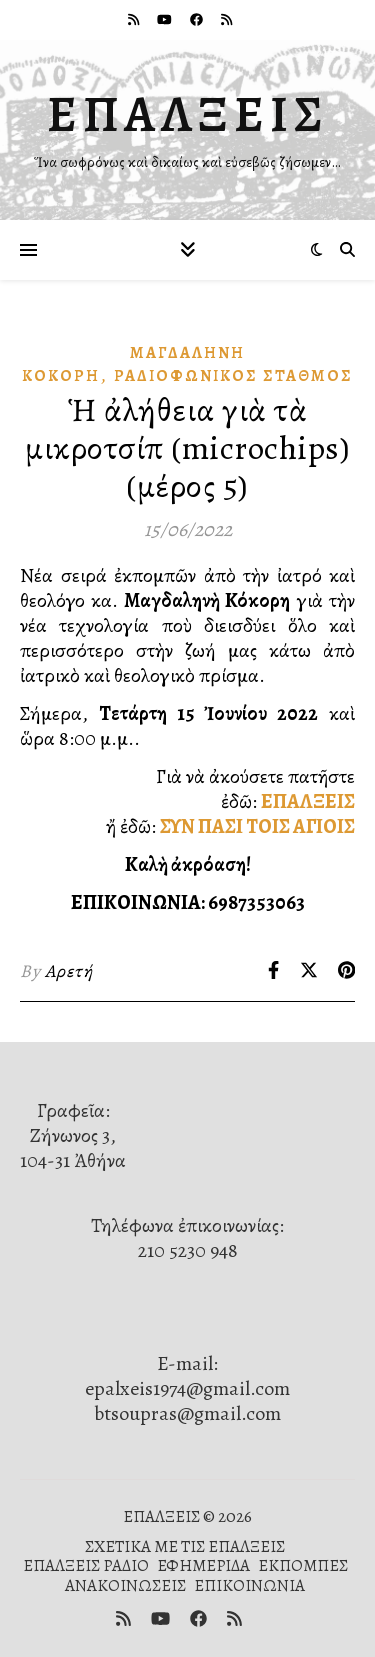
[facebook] (198, 19)
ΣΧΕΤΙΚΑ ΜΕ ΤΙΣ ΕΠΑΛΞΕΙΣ (185, 1546)
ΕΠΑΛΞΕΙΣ (188, 114)
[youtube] (166, 19)
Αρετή (69, 971)
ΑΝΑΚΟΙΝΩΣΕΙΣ (125, 1585)
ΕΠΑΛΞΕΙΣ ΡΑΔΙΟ (86, 1565)
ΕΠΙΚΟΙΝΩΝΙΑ (249, 1585)
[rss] (135, 19)
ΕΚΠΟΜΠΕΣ (303, 1565)
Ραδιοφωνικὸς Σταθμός (233, 376)
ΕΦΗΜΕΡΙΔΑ (203, 1565)
